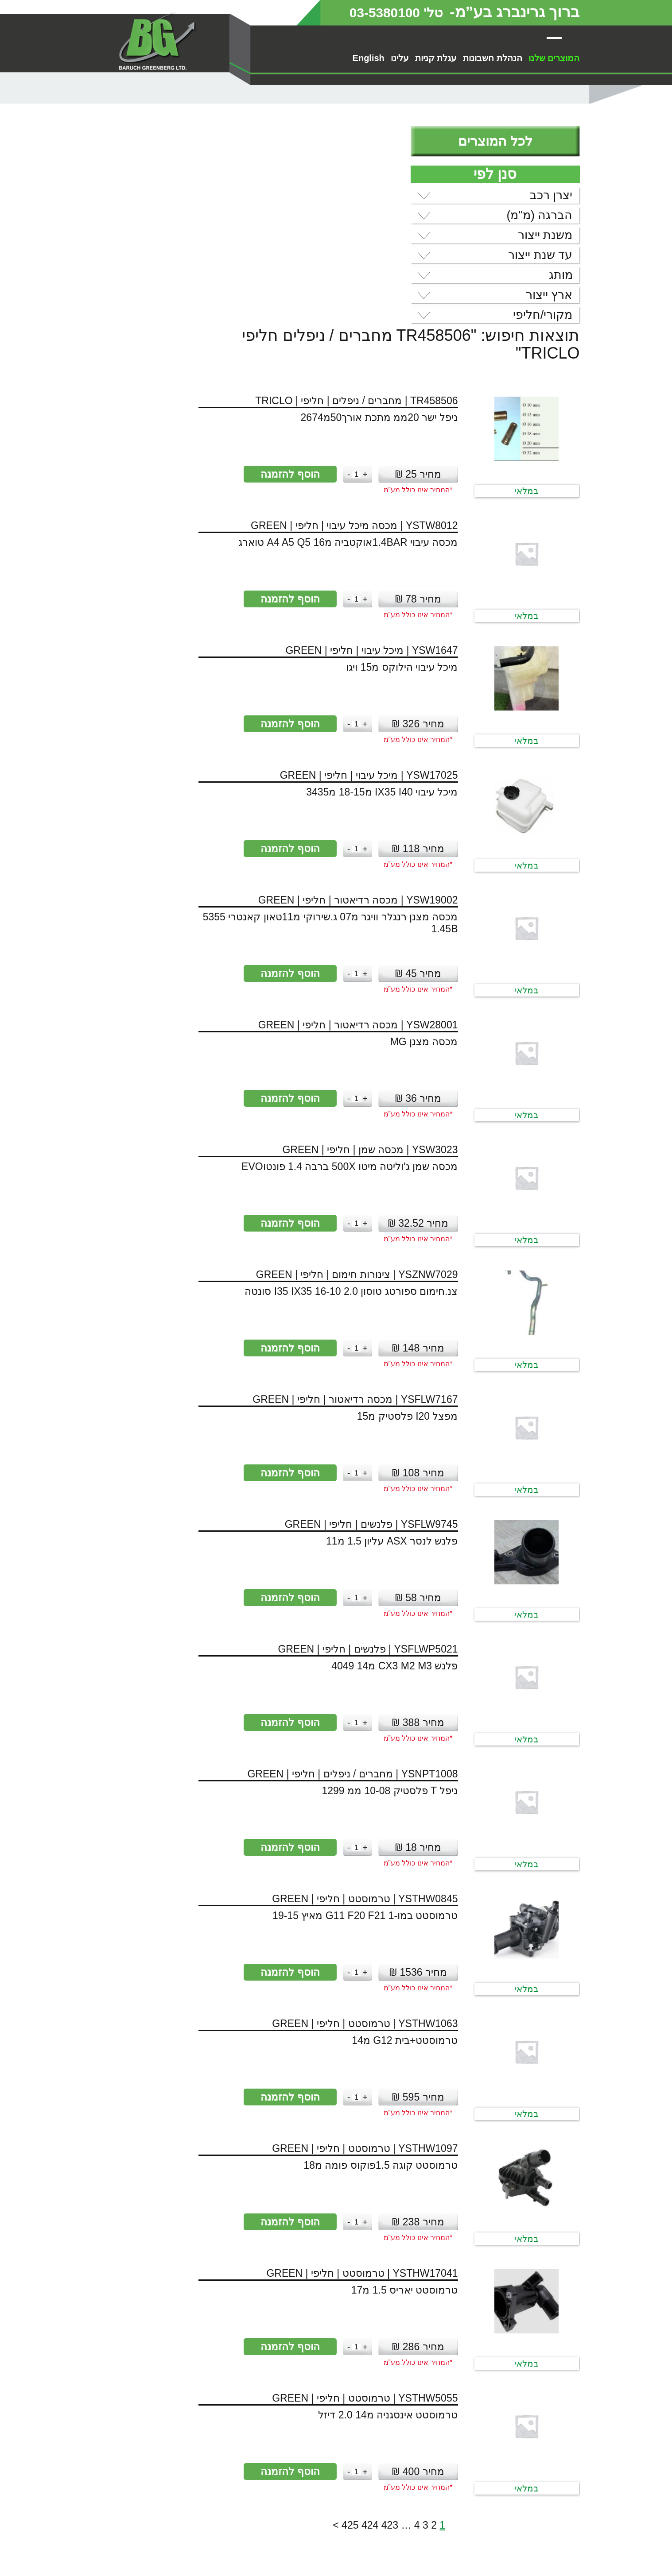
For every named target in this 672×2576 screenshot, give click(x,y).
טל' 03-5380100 (386, 11)
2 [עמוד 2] (318, 2324)
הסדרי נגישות (521, 2550)
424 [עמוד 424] (254, 2324)
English (369, 58)
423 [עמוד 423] (274, 2324)
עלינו (400, 58)
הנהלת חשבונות (492, 58)
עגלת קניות (436, 58)
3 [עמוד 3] (310, 2324)
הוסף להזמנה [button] (165, 272)
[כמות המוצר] (231, 273)
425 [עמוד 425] (234, 2324)
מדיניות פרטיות (519, 2561)
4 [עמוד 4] (301, 2324)
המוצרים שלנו (554, 58)
